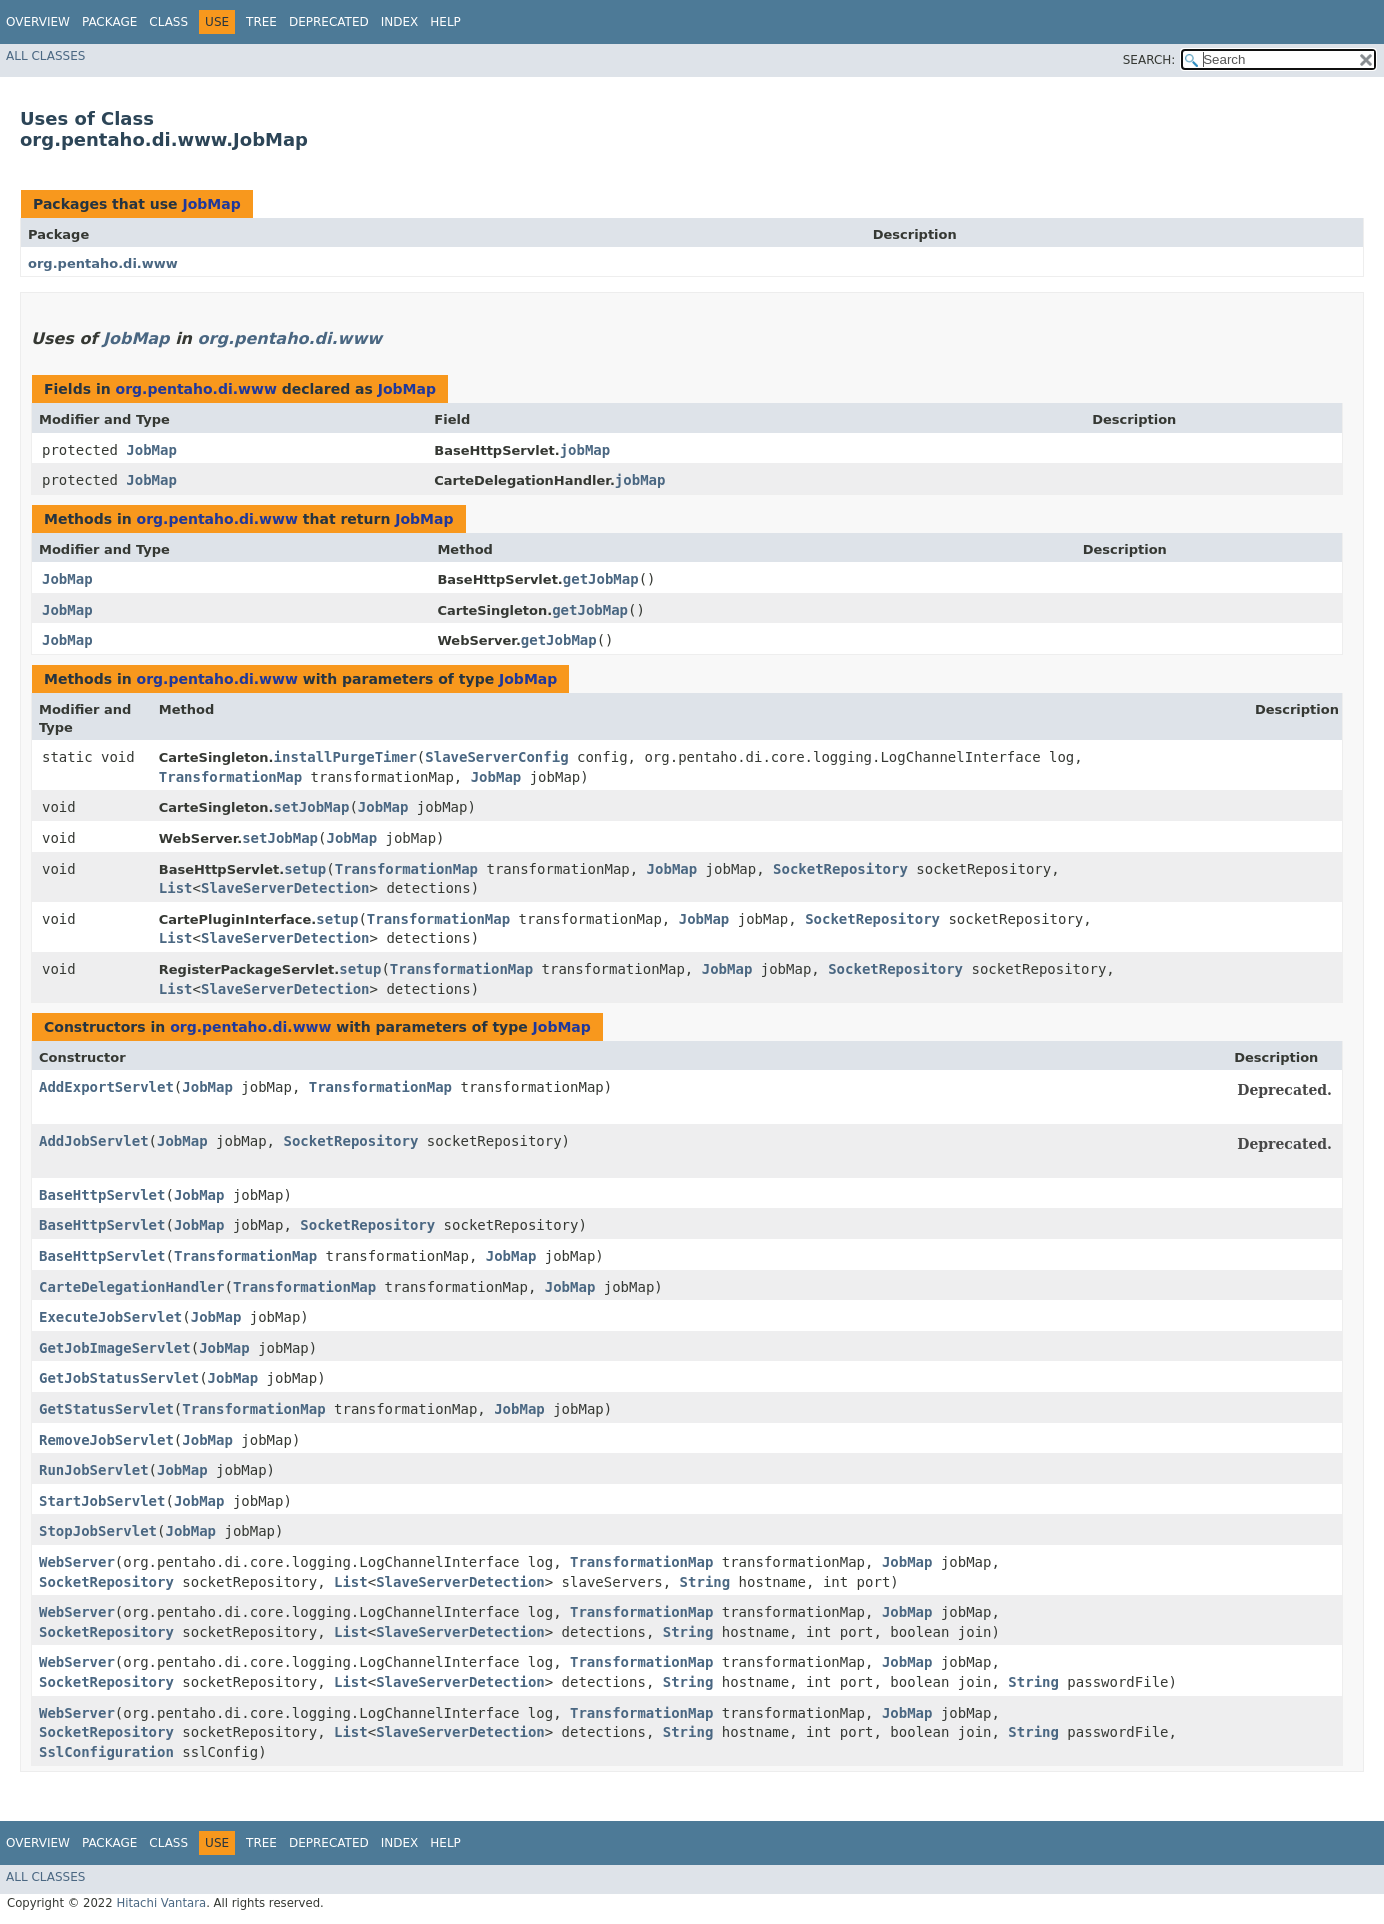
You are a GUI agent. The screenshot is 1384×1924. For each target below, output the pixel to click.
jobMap (585, 450)
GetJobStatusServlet (119, 1378)
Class (168, 22)
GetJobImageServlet (115, 1348)
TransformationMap (230, 777)
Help (445, 22)
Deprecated (329, 22)
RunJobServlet (94, 1470)
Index (400, 22)
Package (109, 22)
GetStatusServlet (106, 1409)
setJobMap (312, 807)
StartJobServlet (102, 1501)
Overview (38, 22)
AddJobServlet (94, 1141)
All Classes (45, 56)
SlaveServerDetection (285, 888)
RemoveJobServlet (106, 1440)
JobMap (211, 204)
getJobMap (601, 579)
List (176, 888)
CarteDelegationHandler (131, 1287)
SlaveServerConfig (496, 757)
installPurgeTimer (345, 757)
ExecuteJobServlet (110, 1317)
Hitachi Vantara (161, 1903)
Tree (261, 22)
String (705, 1582)
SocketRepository (840, 869)
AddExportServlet (106, 1087)
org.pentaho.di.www (103, 263)
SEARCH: (1149, 60)
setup (305, 869)
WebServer (77, 1562)
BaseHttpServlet (102, 1195)
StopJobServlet (98, 1531)
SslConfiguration (106, 1752)
